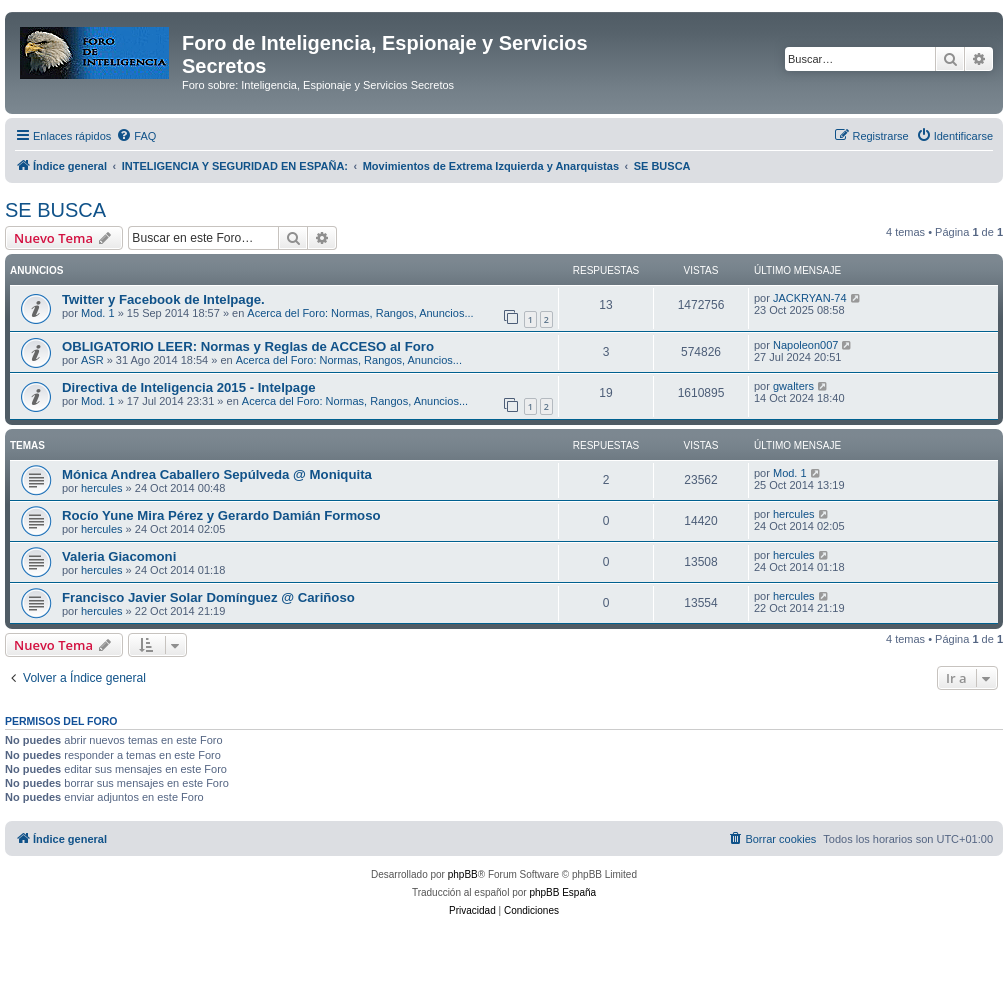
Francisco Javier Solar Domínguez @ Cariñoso (208, 597)
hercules (102, 488)
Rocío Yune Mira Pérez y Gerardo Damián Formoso (221, 515)
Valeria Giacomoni (119, 556)
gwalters (793, 386)
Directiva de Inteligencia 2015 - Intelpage (189, 387)
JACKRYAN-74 (810, 298)
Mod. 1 (98, 313)
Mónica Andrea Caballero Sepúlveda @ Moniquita (217, 474)
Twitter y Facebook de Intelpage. (163, 299)
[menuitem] (136, 136)
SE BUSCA (55, 210)
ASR (92, 360)
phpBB (463, 874)
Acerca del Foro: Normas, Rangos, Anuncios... (360, 313)
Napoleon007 (805, 345)
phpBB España (562, 892)
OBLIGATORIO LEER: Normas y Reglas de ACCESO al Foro (248, 346)
